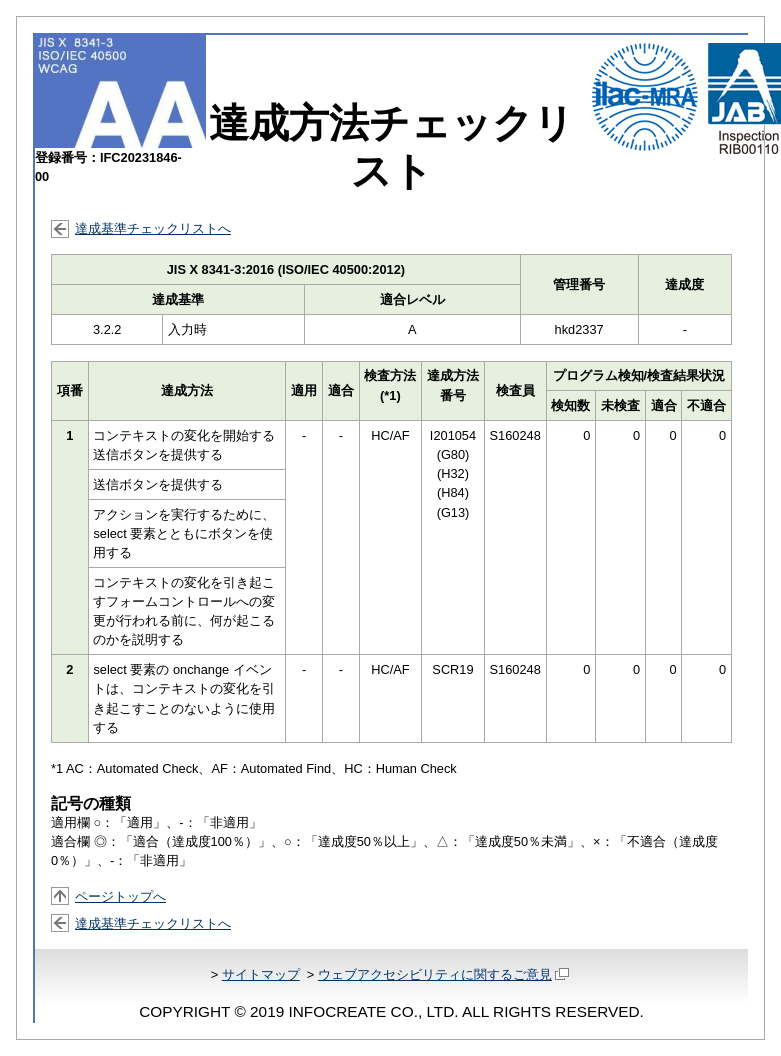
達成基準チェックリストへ (153, 228)
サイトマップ (261, 974)
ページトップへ (120, 896)
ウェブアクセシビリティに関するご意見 (443, 974)
